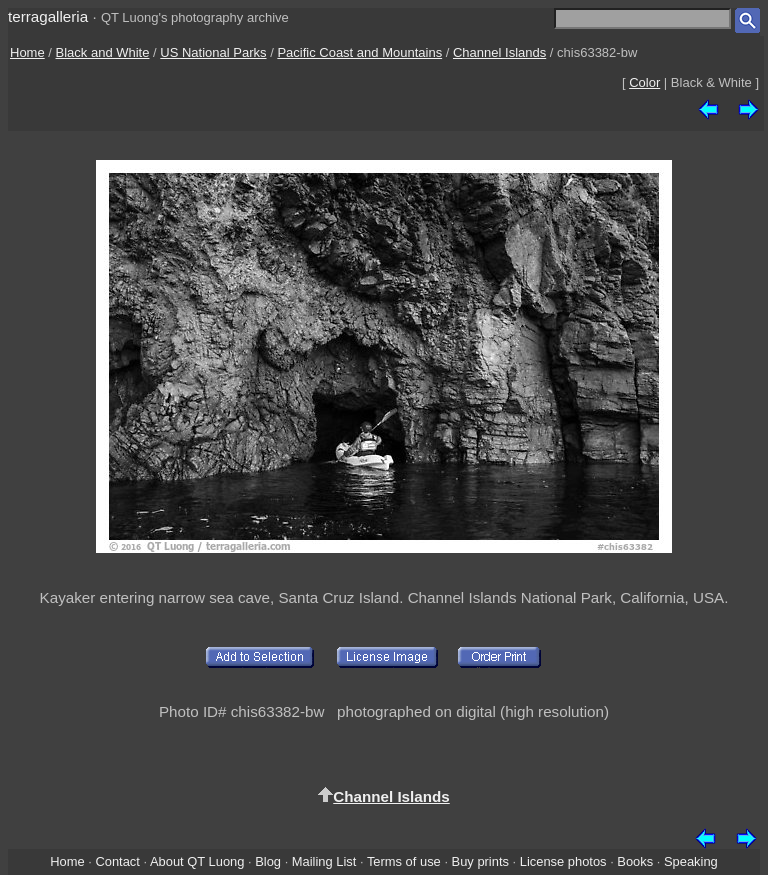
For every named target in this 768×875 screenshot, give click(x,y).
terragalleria (48, 16)
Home (27, 52)
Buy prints (480, 861)
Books (635, 861)
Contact (117, 861)
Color (644, 82)
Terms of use (404, 861)
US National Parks (213, 52)
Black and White (103, 52)
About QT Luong (197, 861)
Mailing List (324, 861)
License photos (563, 861)
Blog (268, 861)
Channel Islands (499, 52)
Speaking (691, 861)
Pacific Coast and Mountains (359, 52)
